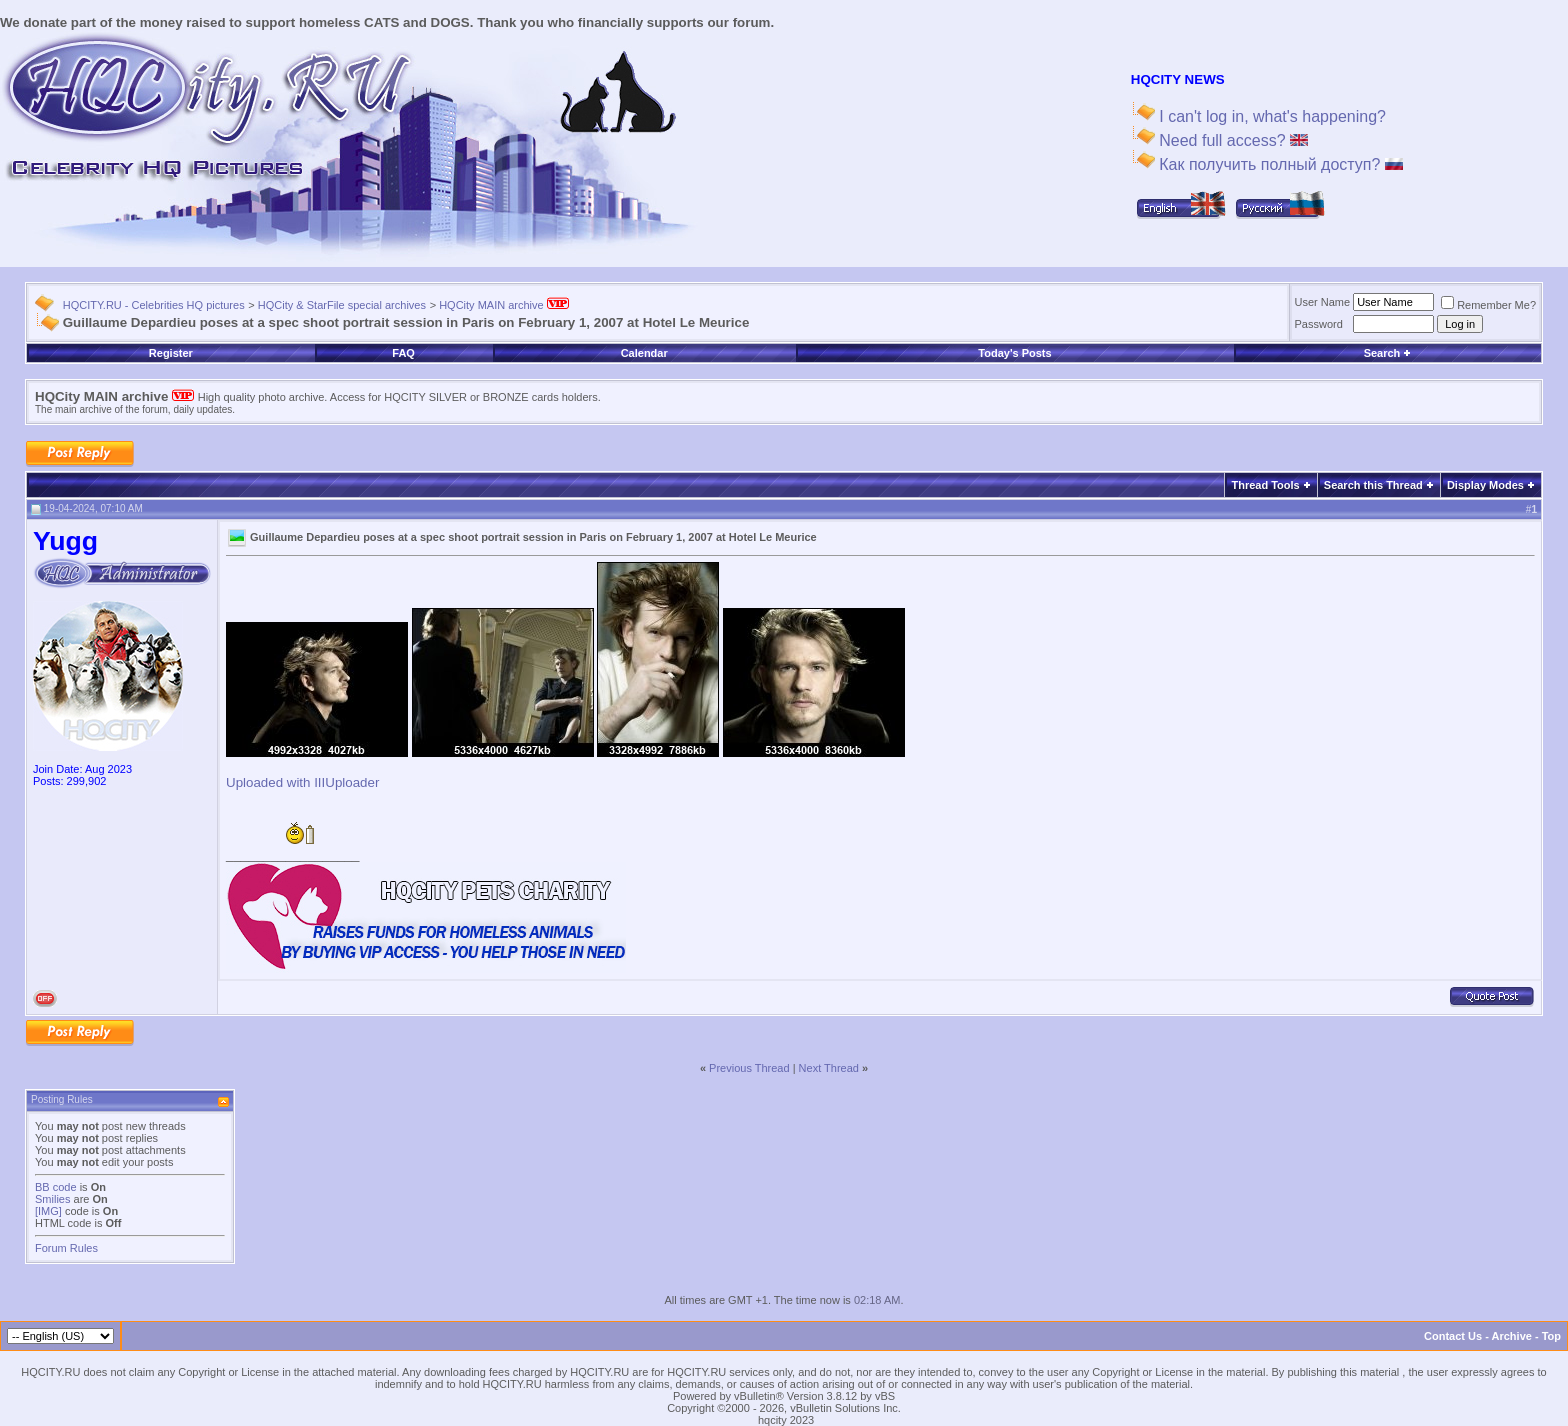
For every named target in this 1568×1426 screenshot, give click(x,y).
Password (1319, 324)
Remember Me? (1488, 305)
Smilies (52, 1199)
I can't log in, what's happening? (1270, 116)
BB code (56, 1187)
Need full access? (1231, 140)
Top (1551, 1336)
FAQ (403, 353)
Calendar (644, 353)
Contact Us (1453, 1336)
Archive (1512, 1336)
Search (1388, 353)
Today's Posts (1014, 353)
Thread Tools (1265, 485)
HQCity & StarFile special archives (342, 305)
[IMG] (48, 1211)
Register (171, 353)
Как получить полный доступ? (1279, 164)
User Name (1323, 302)
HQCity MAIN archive (504, 305)
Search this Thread (1373, 485)
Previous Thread (749, 1068)
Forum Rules (66, 1248)
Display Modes (1485, 485)
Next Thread (829, 1068)
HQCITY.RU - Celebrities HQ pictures (154, 305)
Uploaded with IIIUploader (302, 782)
